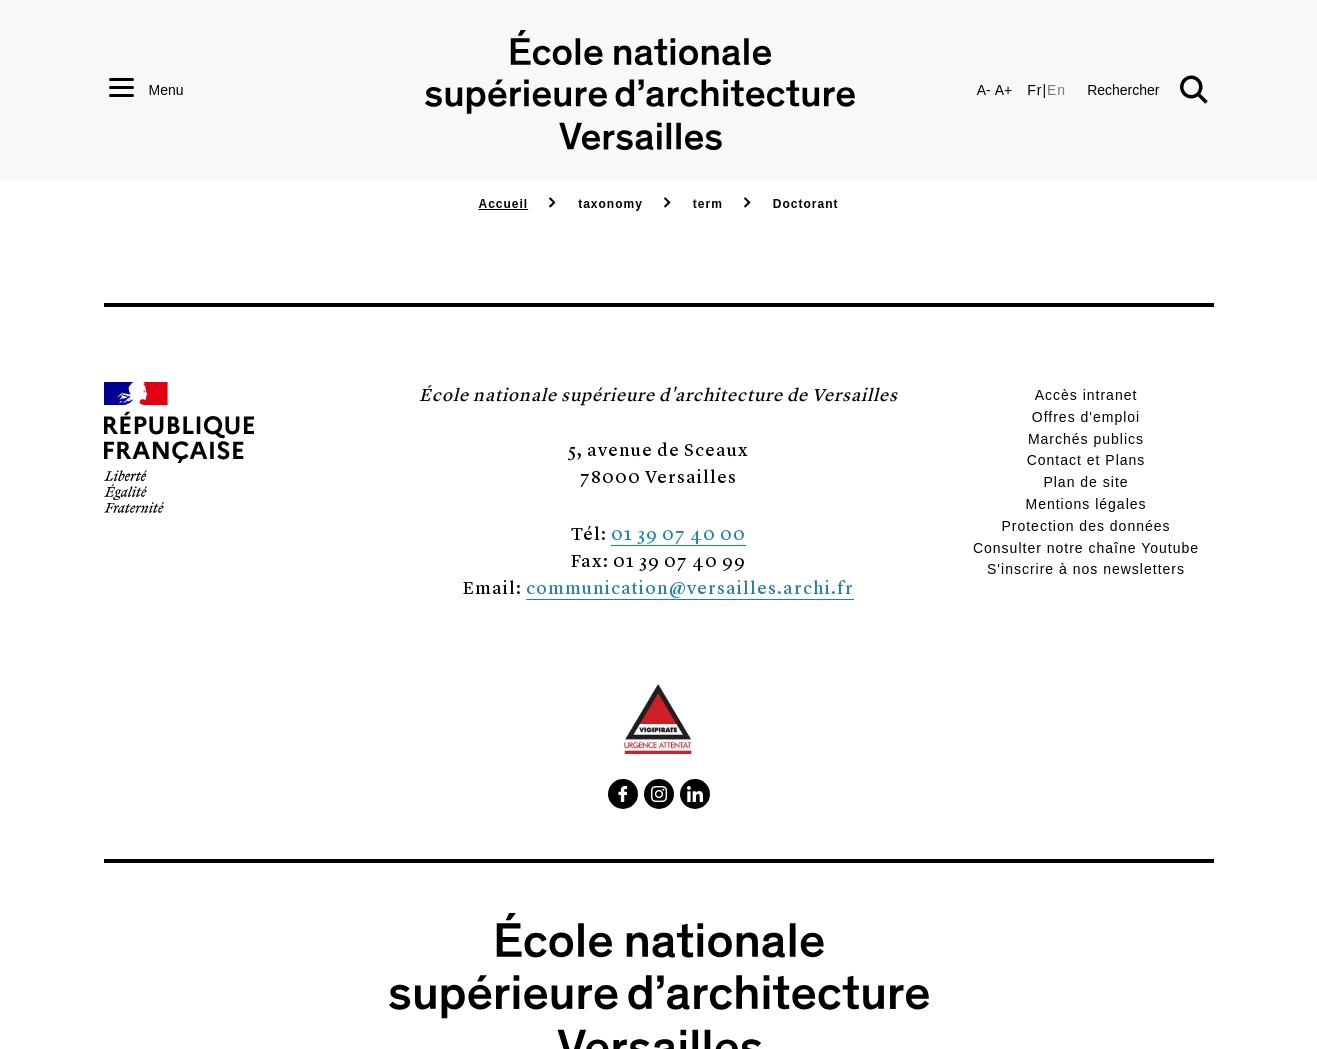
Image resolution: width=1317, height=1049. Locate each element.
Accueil (503, 204)
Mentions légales (1085, 504)
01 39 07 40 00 (678, 532)
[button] (1147, 90)
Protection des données (1085, 526)
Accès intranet (1086, 395)
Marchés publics (1086, 439)
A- (984, 90)
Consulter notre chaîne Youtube (1086, 548)
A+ (1004, 90)
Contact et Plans (1086, 460)
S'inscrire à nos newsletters (1086, 569)
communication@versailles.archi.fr (690, 586)
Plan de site (1085, 482)
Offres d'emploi (1086, 417)
